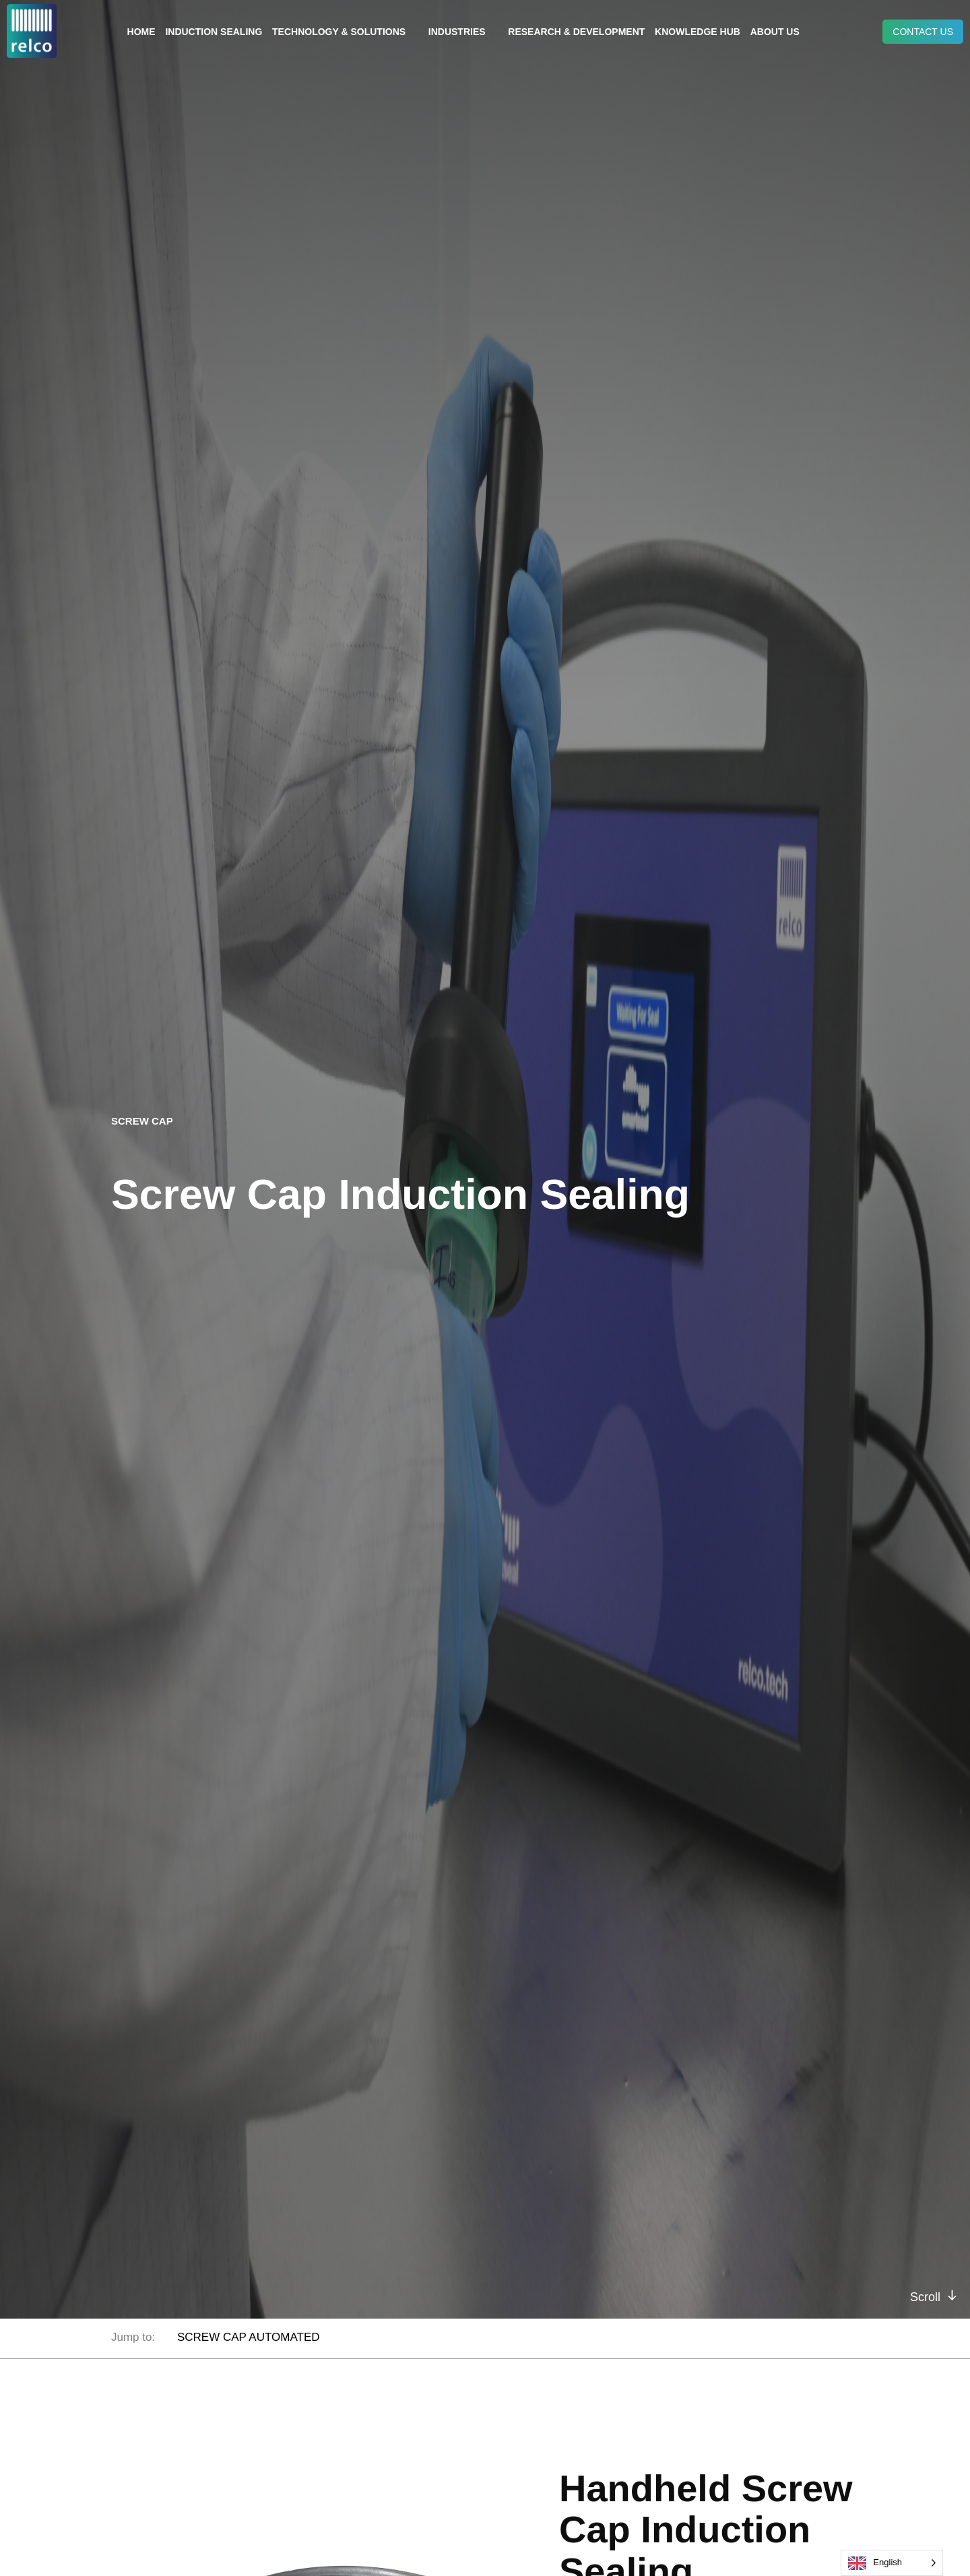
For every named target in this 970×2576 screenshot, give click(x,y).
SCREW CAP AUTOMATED (248, 2337)
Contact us (923, 31)
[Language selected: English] (892, 2563)
